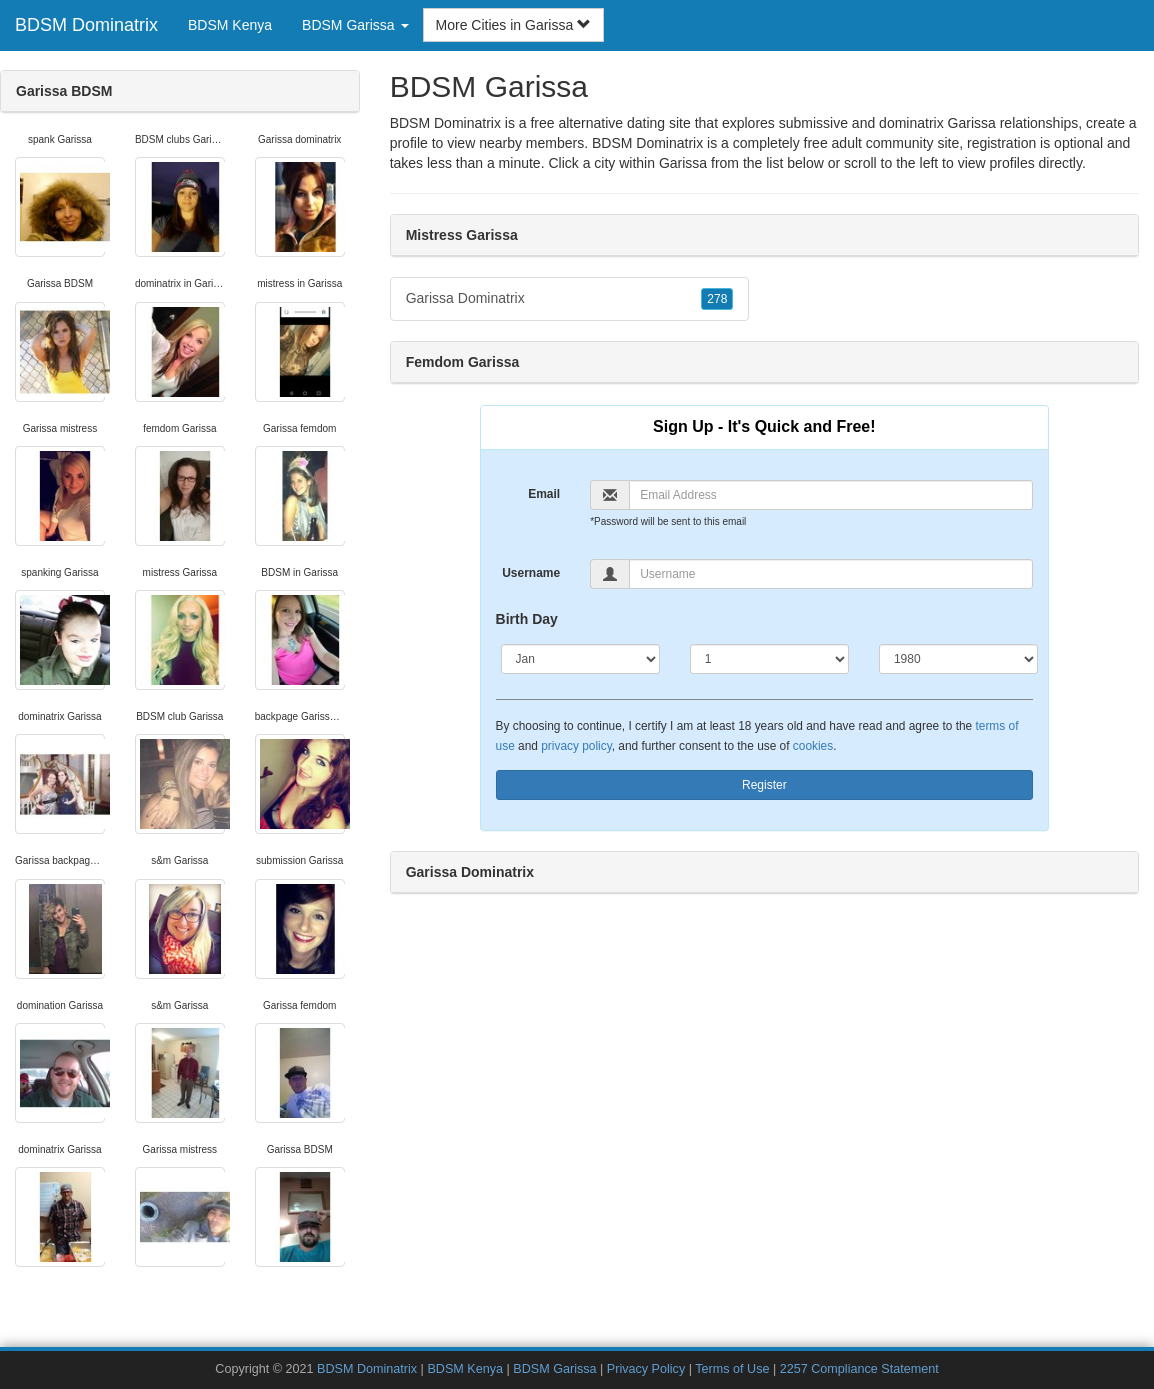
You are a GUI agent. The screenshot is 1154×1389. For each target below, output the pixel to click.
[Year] (958, 659)
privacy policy (576, 746)
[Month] (580, 659)
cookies (813, 746)
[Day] (769, 659)
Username (531, 573)
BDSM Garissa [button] (355, 25)
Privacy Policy (646, 1369)
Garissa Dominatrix (570, 299)
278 (717, 299)
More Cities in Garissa (514, 25)
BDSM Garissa (554, 1369)
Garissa (683, 163)
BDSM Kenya (230, 25)
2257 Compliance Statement (859, 1369)
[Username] (831, 574)
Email (544, 494)
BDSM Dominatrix (86, 25)
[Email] (831, 495)
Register (764, 785)
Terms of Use (732, 1369)
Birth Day (527, 619)
